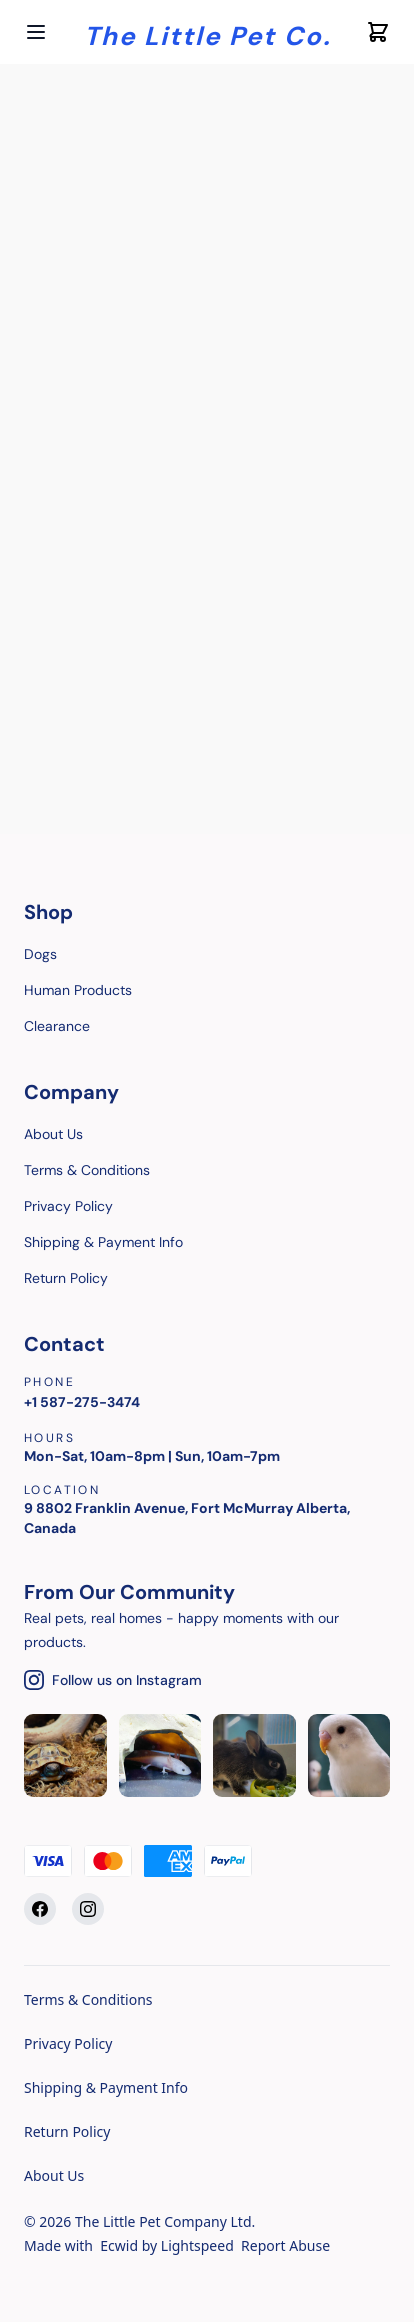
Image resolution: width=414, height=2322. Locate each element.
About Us (54, 2175)
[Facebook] (40, 1909)
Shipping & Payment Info (106, 2087)
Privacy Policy (68, 2043)
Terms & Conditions (88, 1999)
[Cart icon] (378, 32)
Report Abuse (285, 2245)
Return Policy (67, 2131)
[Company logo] (207, 32)
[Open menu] (36, 32)
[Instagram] (88, 1909)
